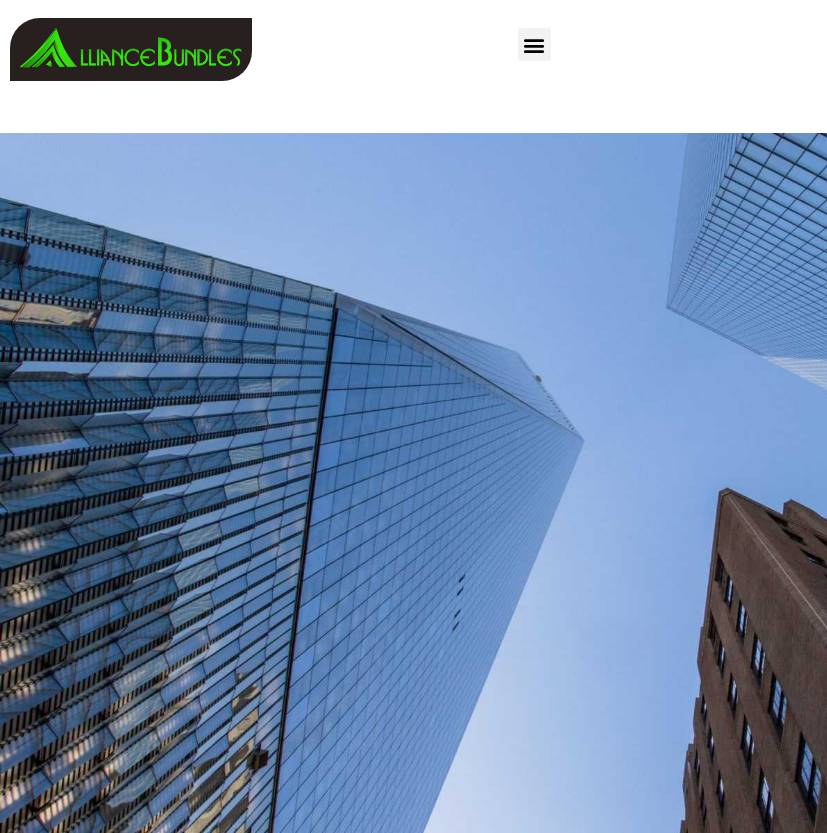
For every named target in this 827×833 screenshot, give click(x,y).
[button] (534, 44)
